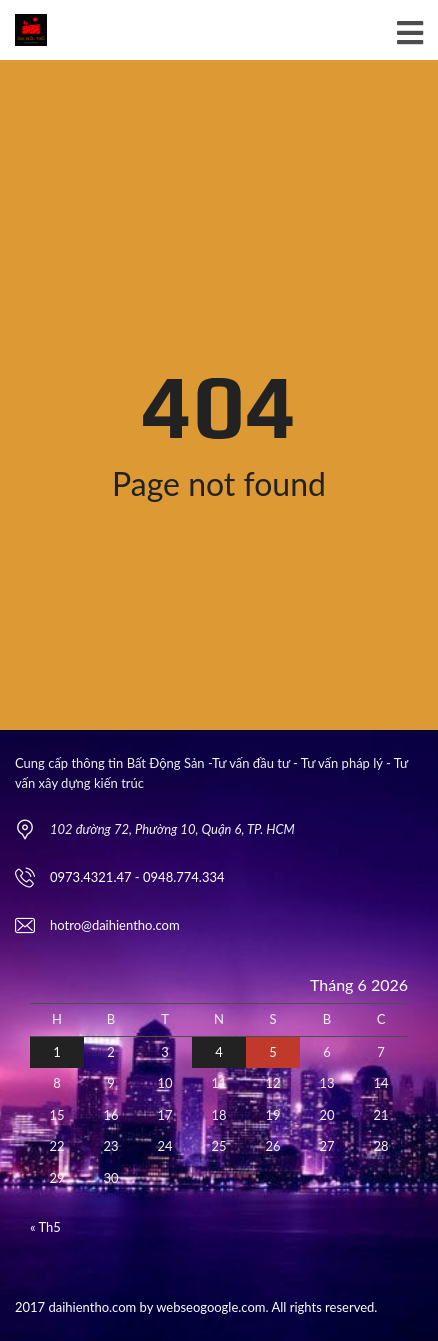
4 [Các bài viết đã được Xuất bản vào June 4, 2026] (219, 1052)
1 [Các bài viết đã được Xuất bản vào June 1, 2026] (57, 1052)
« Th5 (45, 1227)
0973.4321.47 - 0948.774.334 (137, 877)
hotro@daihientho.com (115, 925)
